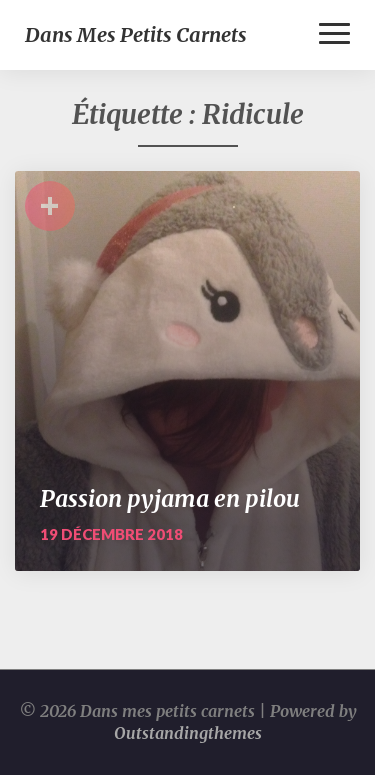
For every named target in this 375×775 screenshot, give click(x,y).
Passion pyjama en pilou (170, 498)
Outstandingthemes (188, 733)
